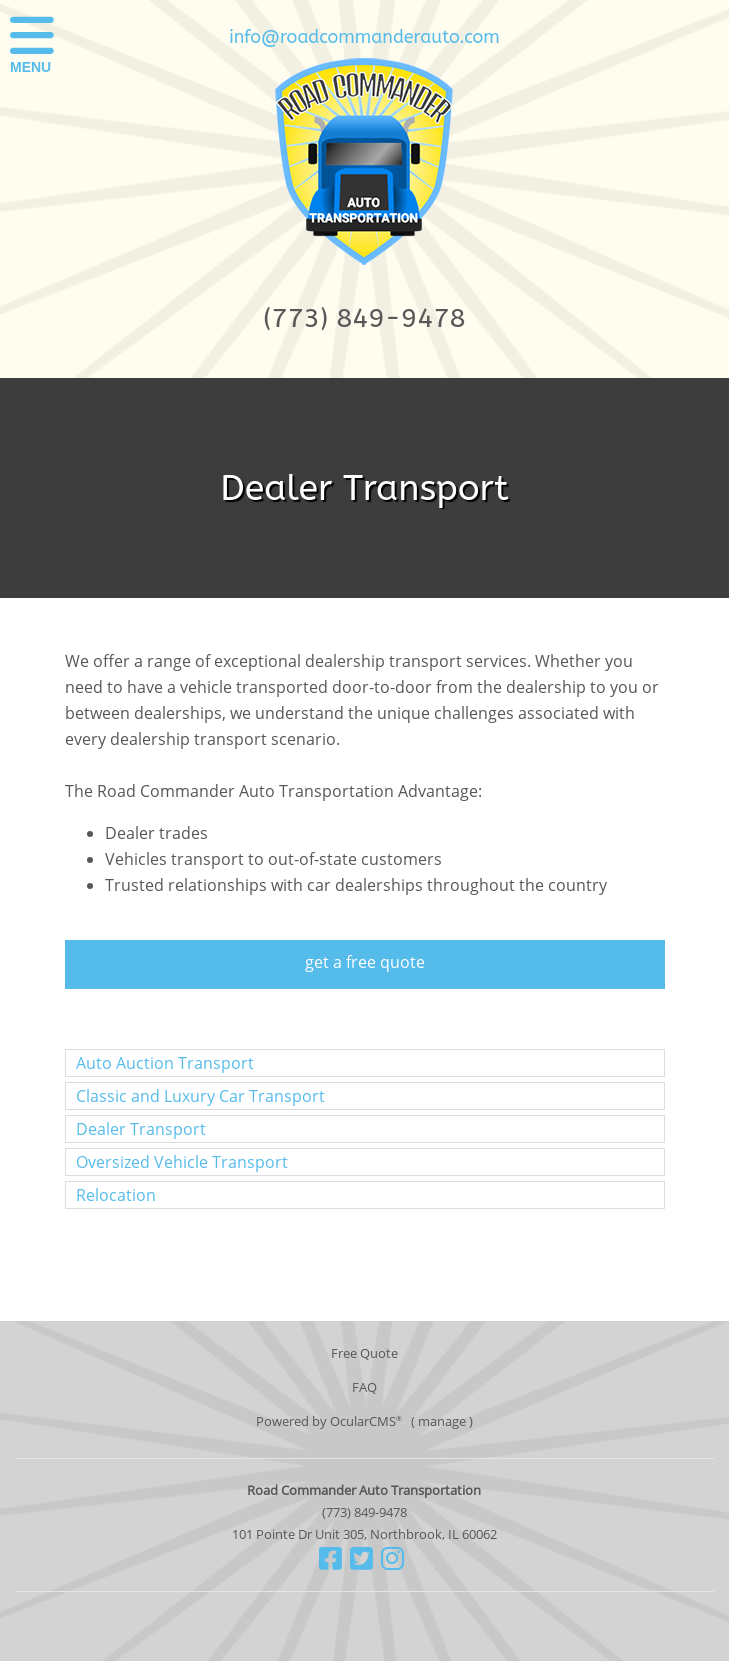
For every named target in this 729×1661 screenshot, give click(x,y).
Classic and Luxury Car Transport (200, 1096)
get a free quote (365, 962)
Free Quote (364, 1353)
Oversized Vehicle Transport (182, 1162)
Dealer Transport (141, 1129)
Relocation (116, 1195)
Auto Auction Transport (165, 1063)
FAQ (364, 1387)
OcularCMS (366, 1421)
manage (442, 1421)
